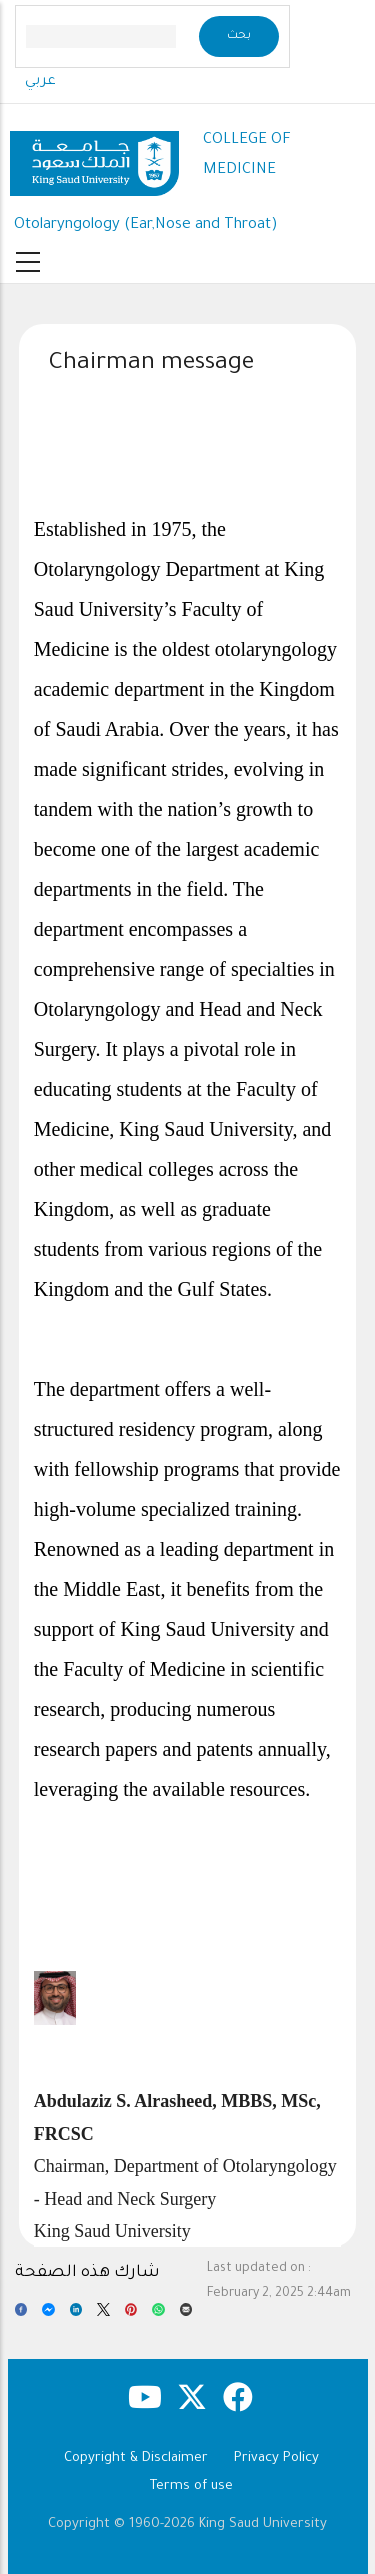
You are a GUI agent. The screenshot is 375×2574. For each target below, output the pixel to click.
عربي (40, 82)
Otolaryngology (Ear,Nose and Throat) (146, 225)
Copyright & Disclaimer (136, 2458)
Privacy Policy (276, 2458)
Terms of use (191, 2486)
